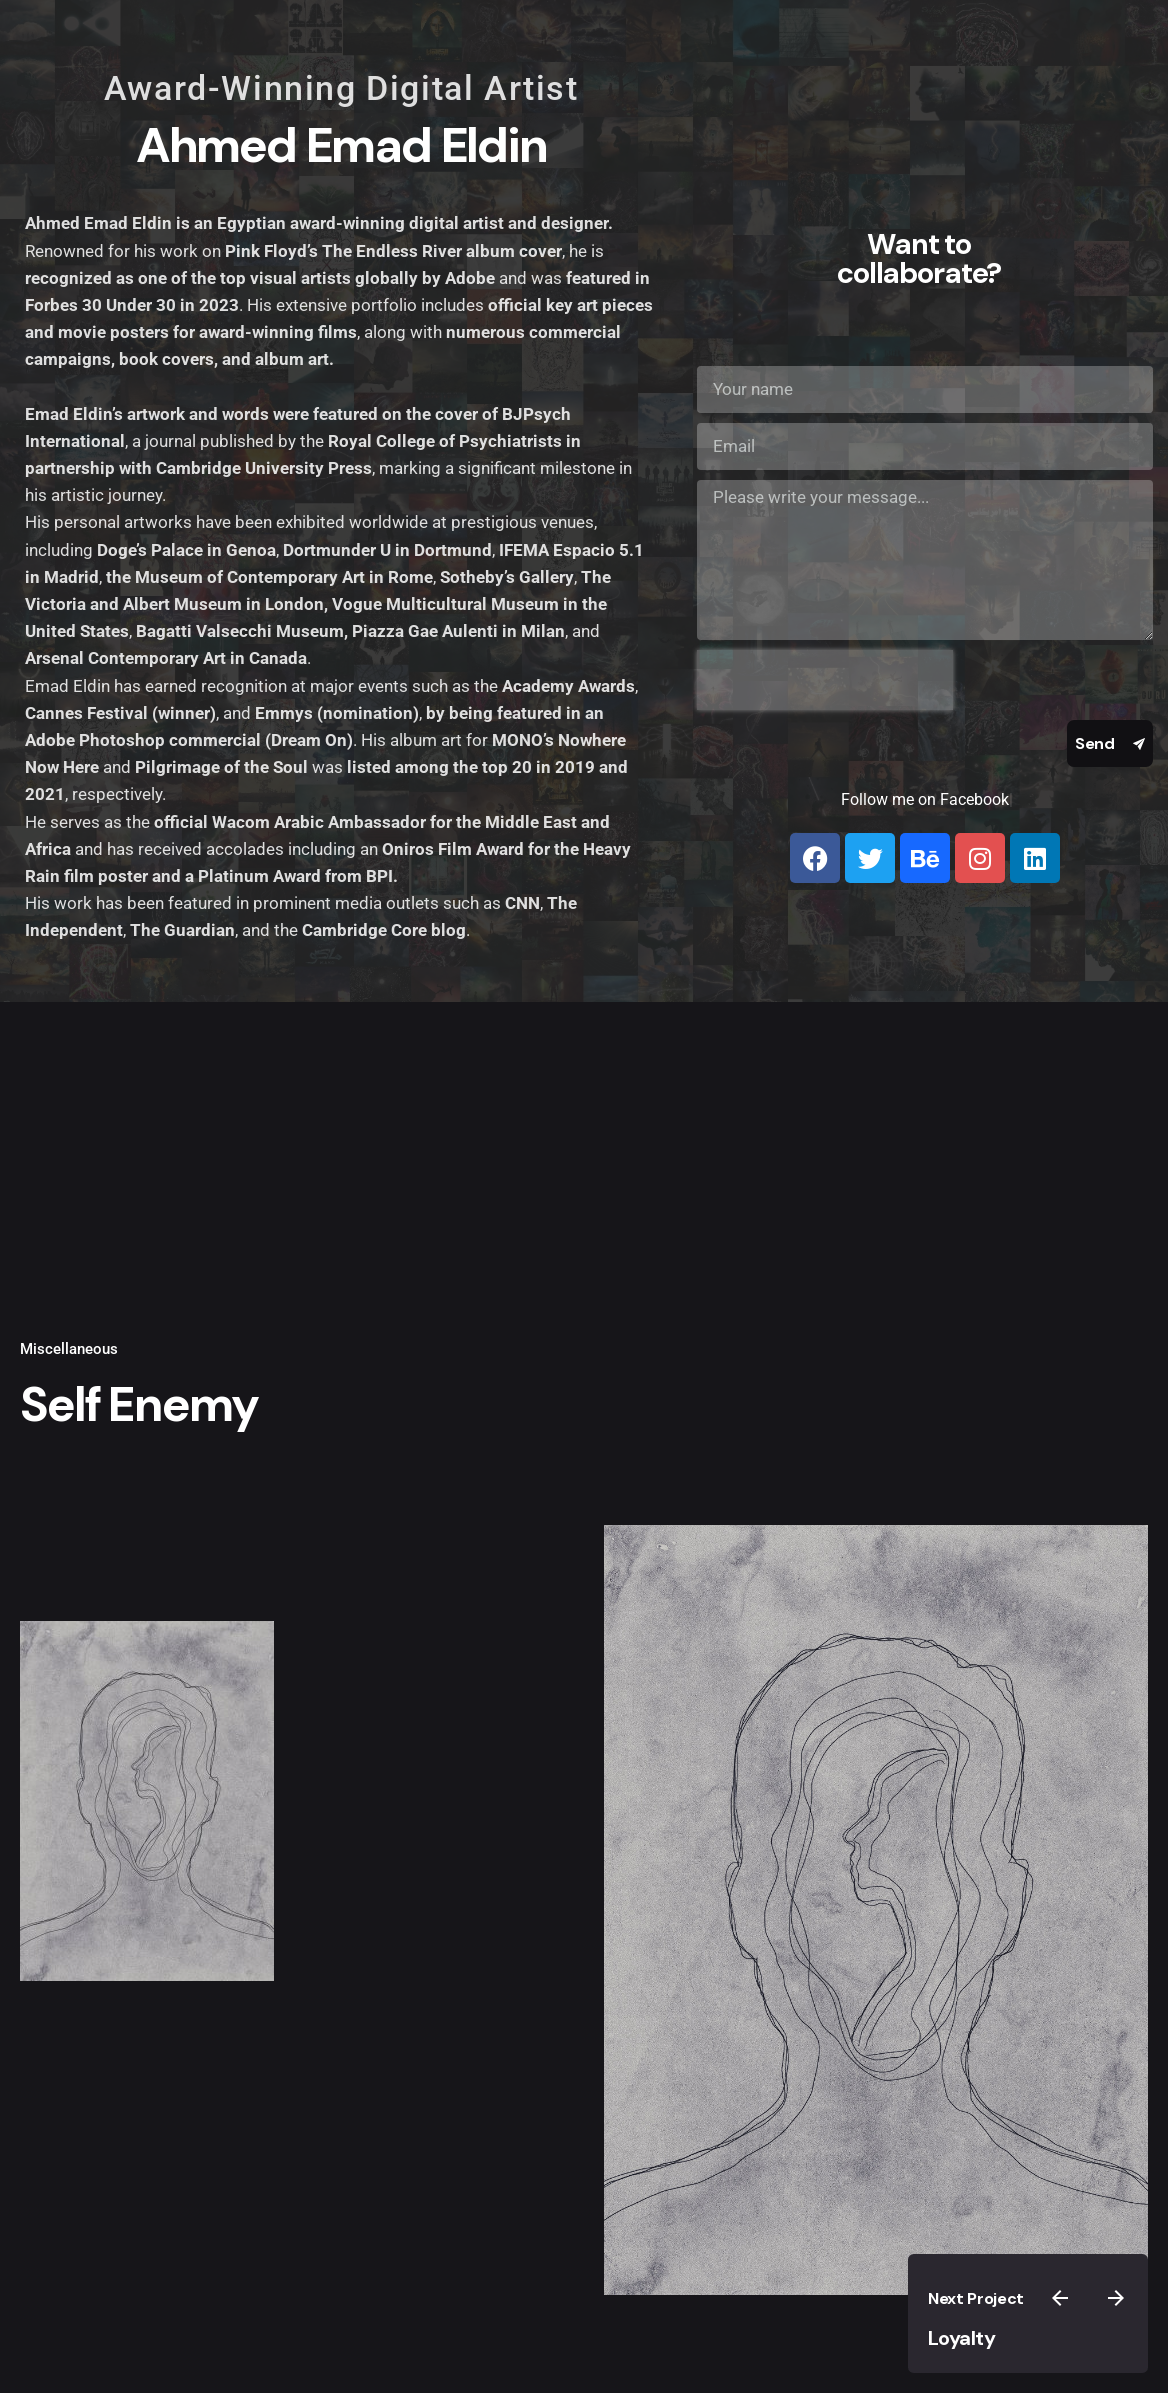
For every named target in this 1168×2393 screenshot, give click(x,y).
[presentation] (825, 680)
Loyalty (962, 2338)
